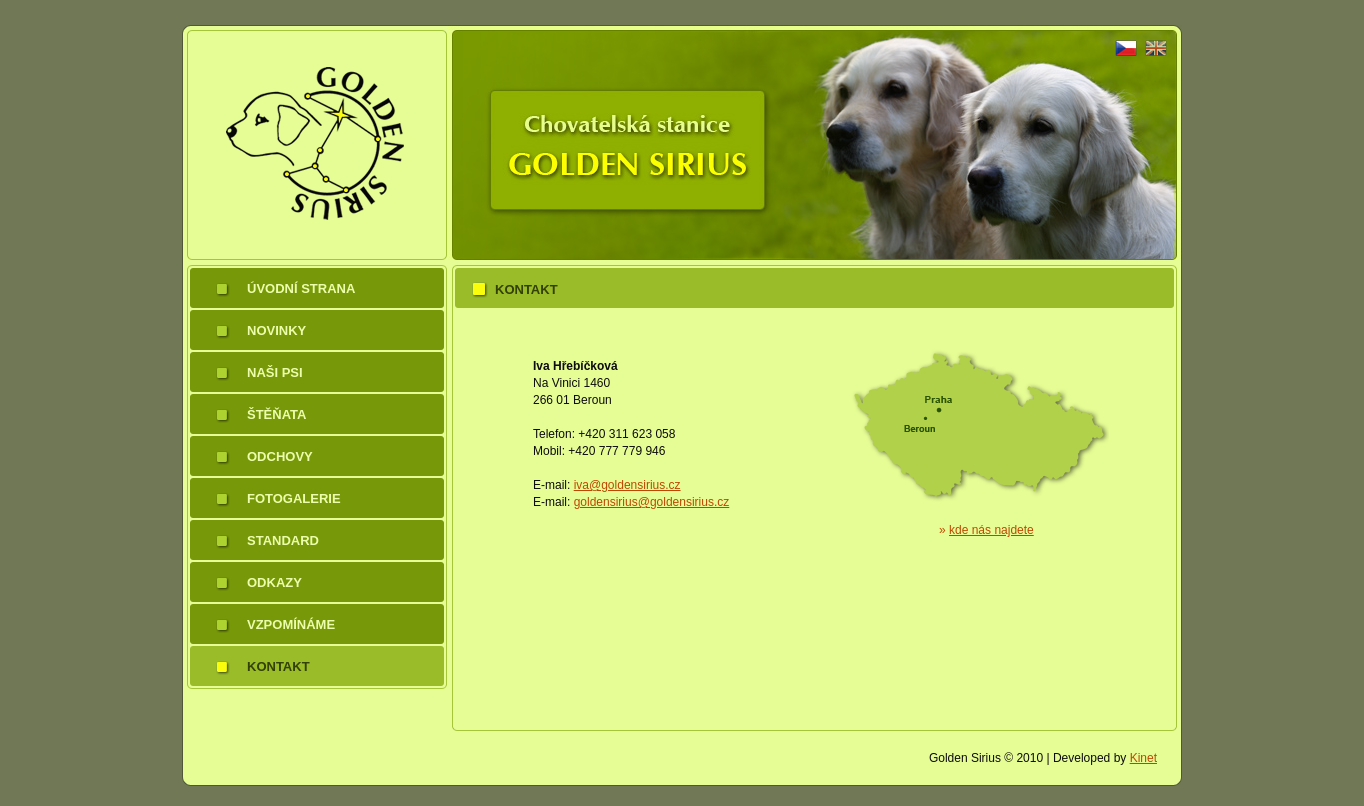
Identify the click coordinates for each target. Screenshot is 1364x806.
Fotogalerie (294, 498)
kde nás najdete (991, 530)
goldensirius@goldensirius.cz (652, 502)
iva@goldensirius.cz (627, 485)
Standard (283, 540)
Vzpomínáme (291, 624)
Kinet (1143, 758)
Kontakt (278, 666)
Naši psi (275, 372)
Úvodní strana (301, 288)
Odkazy (274, 582)
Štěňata (276, 414)
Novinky (276, 330)
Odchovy (280, 456)
